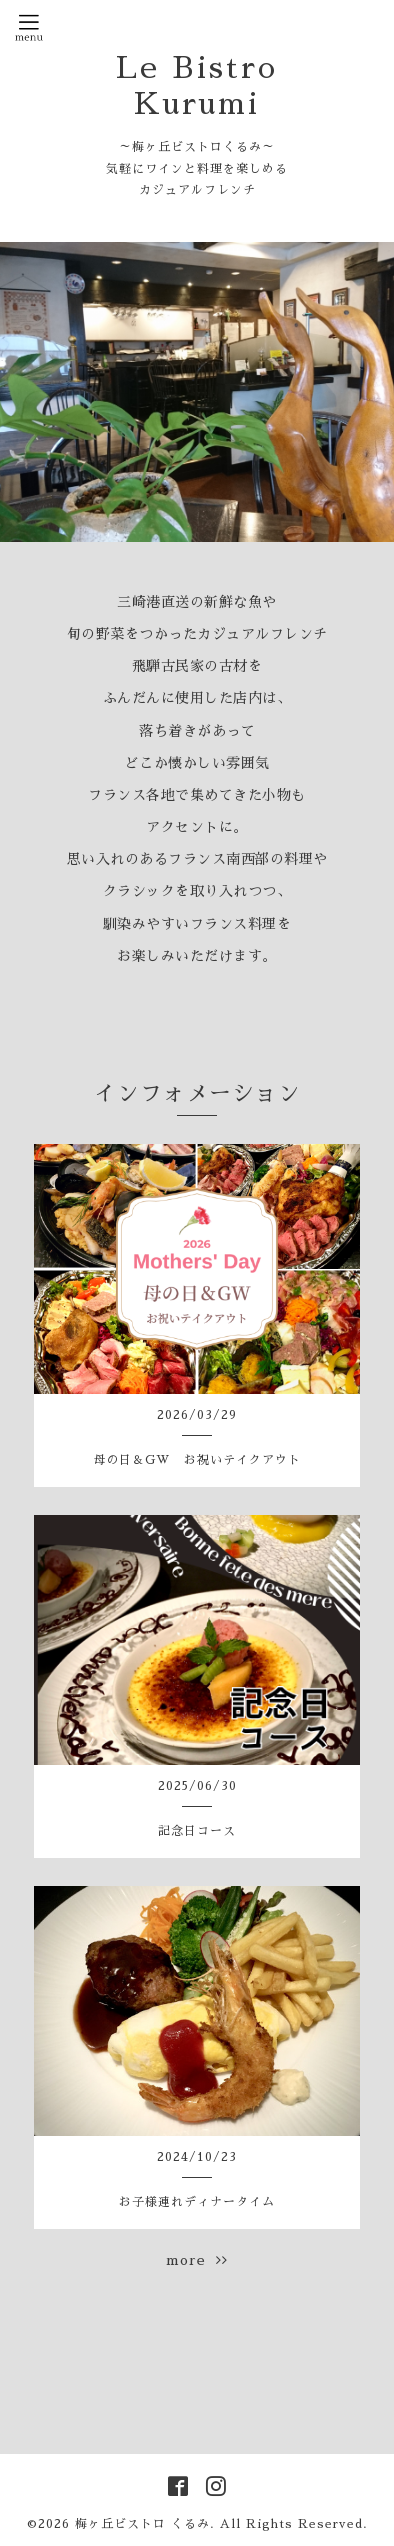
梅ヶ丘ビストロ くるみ (142, 2524)
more (197, 2260)
